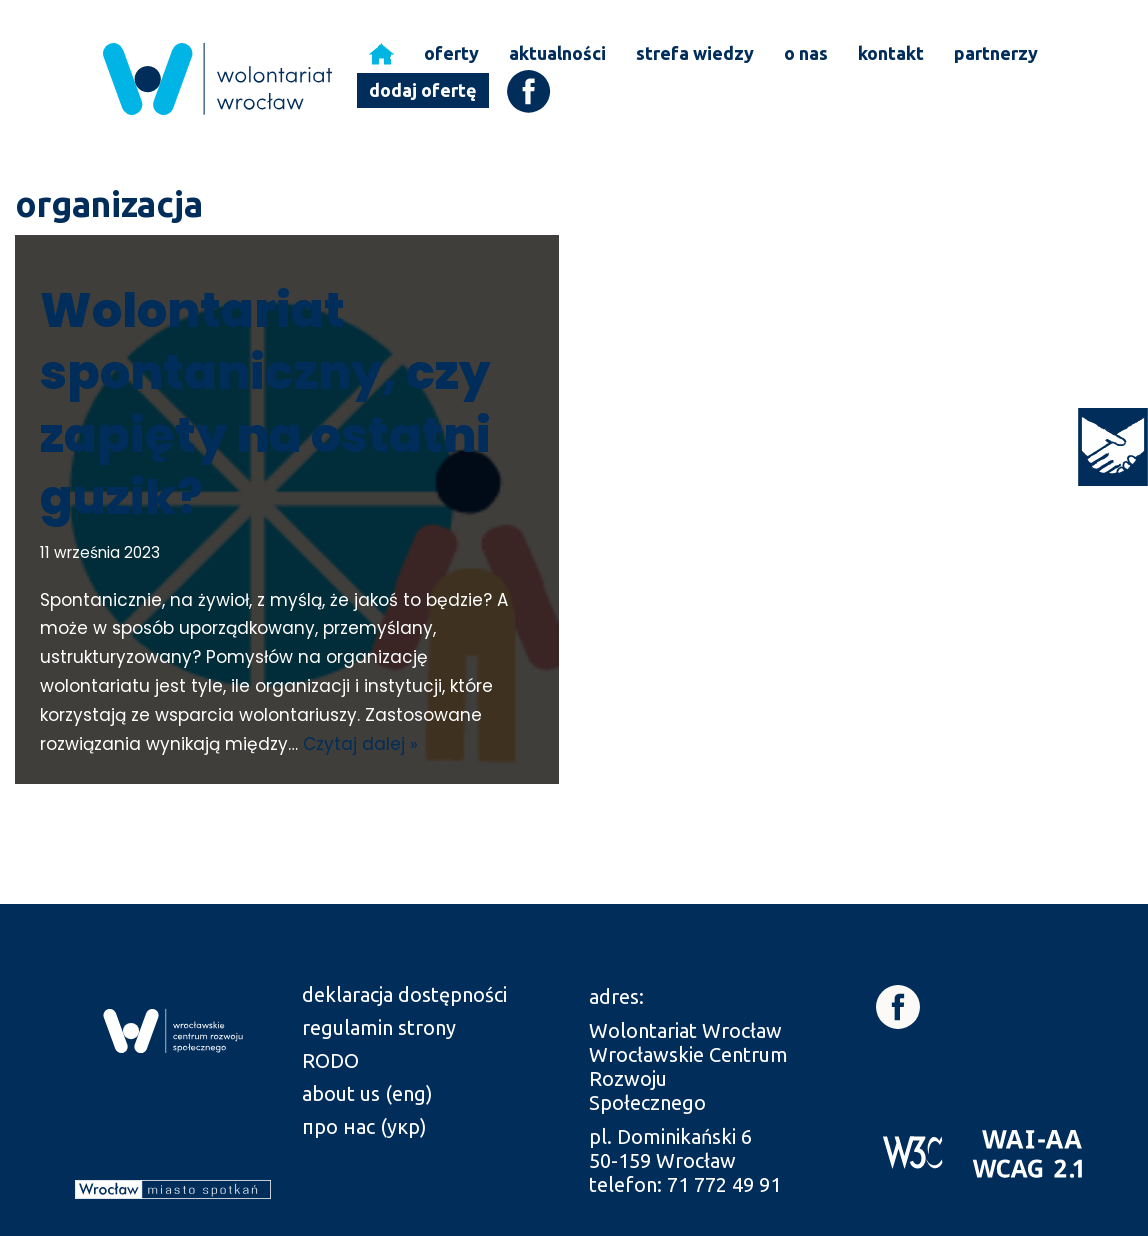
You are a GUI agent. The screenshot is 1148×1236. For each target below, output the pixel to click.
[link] (1113, 447)
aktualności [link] (557, 53)
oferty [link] (451, 53)
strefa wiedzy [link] (695, 53)
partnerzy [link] (996, 53)
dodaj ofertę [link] (423, 90)
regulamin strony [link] (379, 1027)
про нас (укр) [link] (364, 1126)
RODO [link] (330, 1060)
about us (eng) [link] (367, 1093)
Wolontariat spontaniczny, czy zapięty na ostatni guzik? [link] (265, 404)
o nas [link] (806, 53)
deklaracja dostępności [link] (404, 994)
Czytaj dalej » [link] (360, 744)
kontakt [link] (891, 53)
